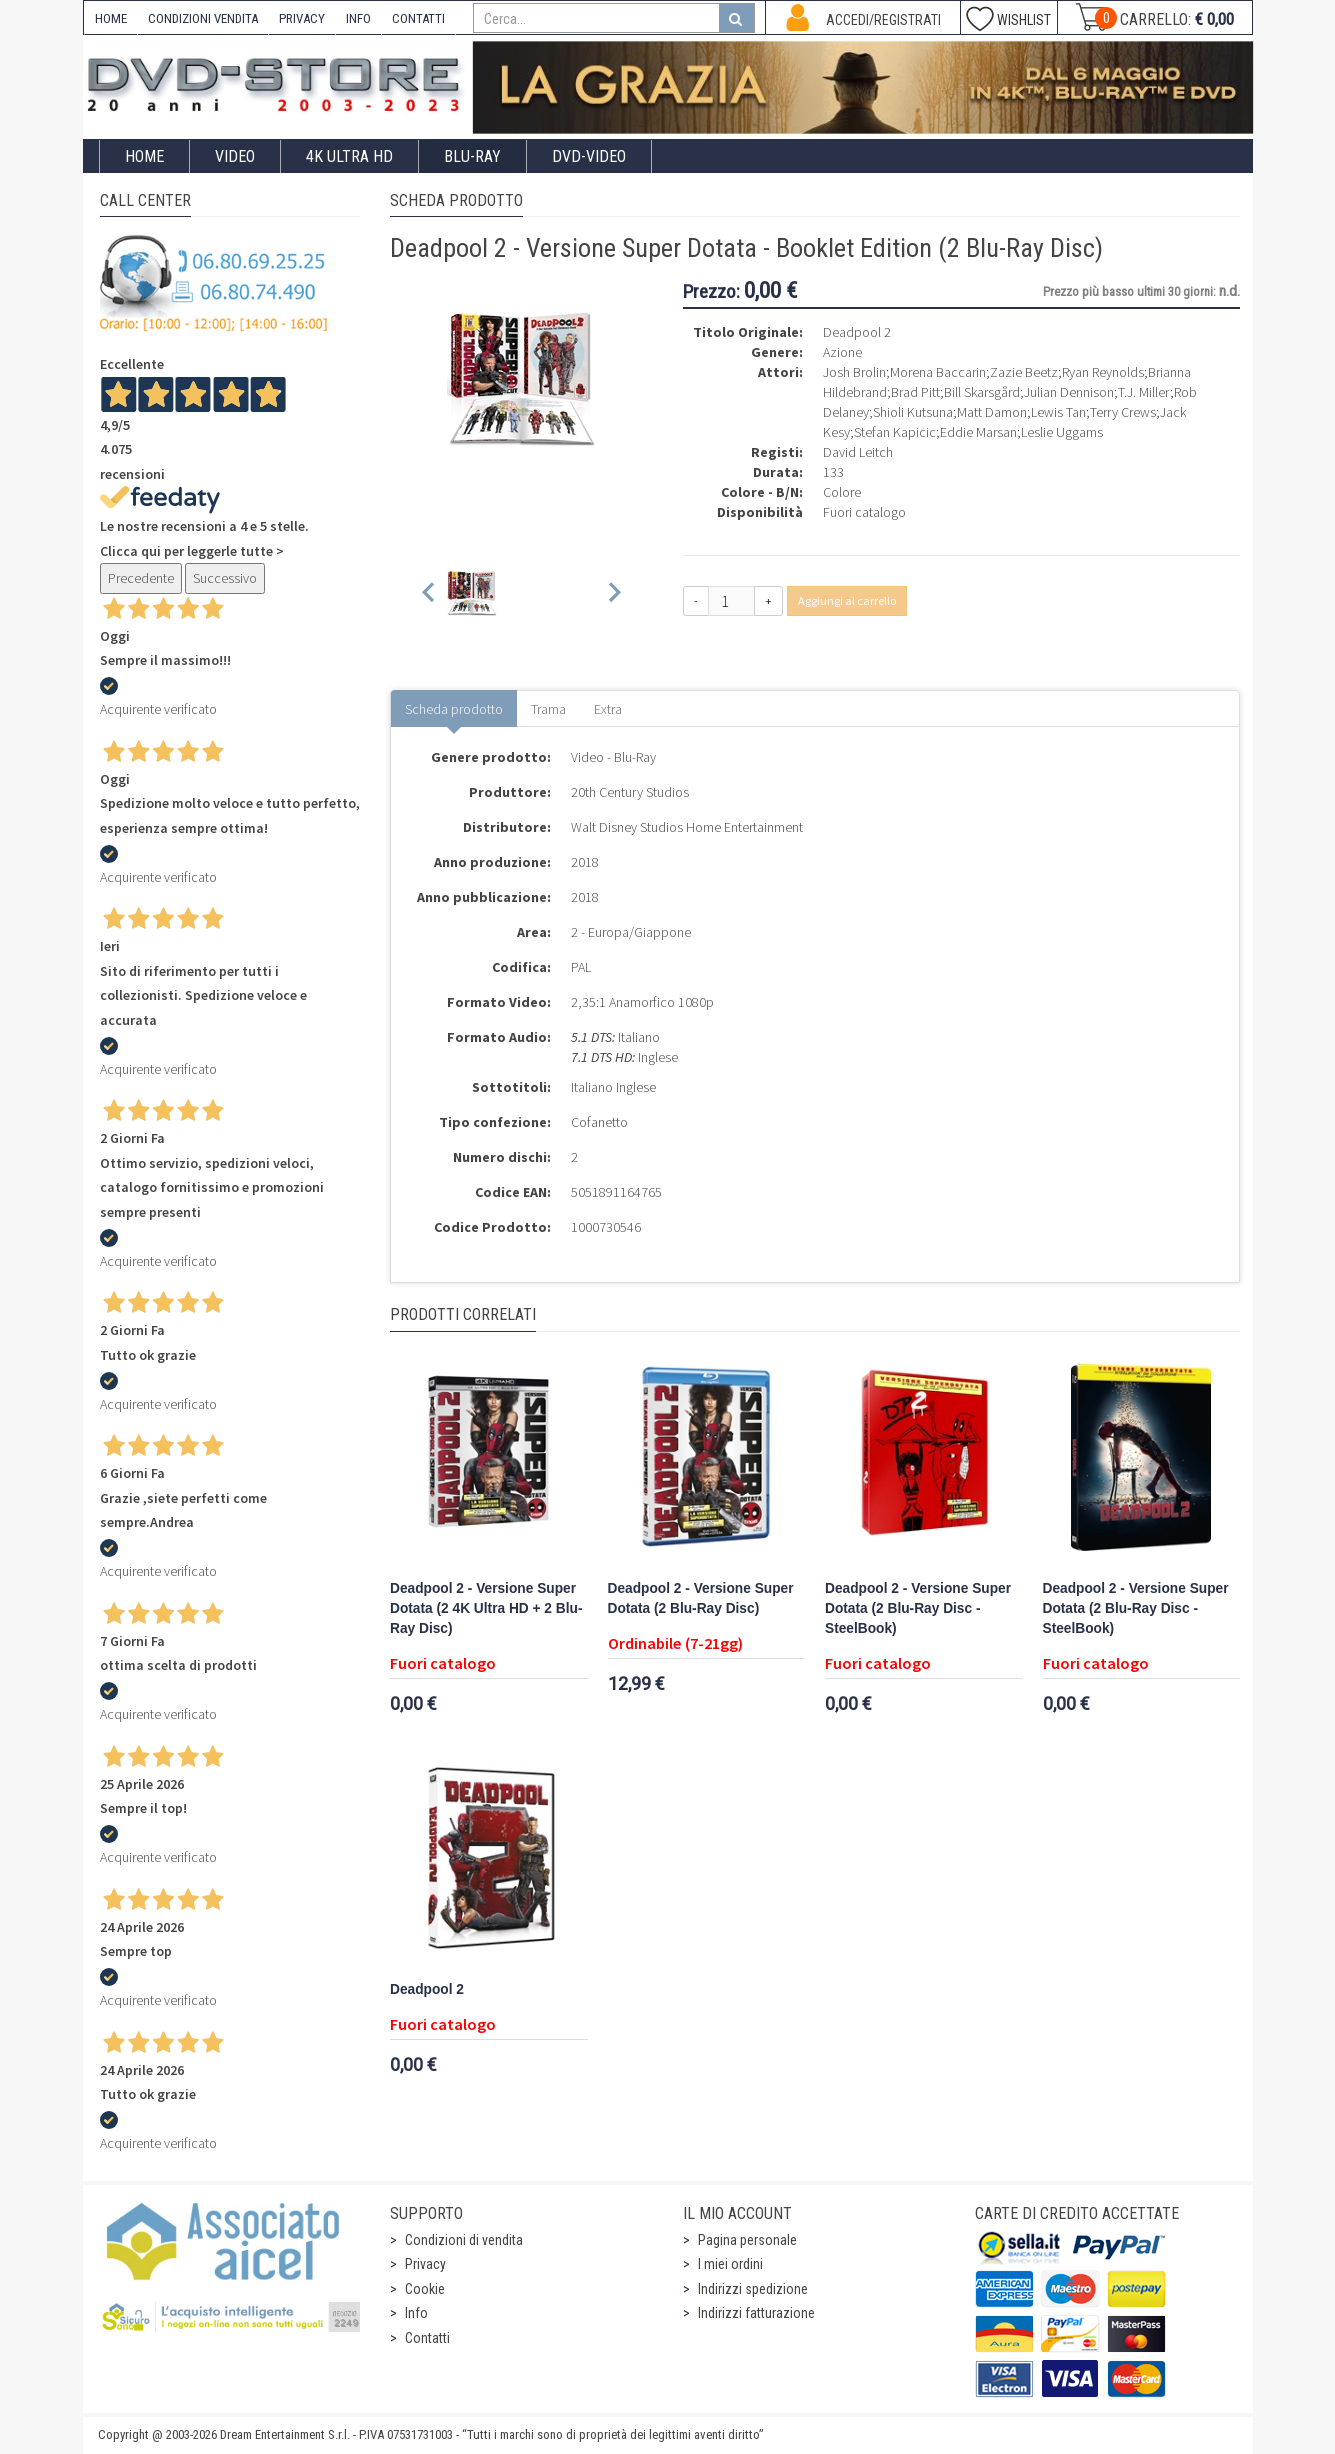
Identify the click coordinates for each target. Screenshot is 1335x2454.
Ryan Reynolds (1103, 372)
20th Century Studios (630, 792)
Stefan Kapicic (895, 432)
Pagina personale (747, 2240)
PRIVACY (302, 18)
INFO (358, 18)
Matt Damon (992, 412)
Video (235, 156)
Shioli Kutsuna (913, 412)
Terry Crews (1123, 412)
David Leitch (858, 452)
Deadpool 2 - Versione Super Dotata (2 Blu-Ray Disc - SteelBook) (918, 1608)
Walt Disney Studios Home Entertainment (687, 827)
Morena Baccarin (938, 372)
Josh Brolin (854, 372)
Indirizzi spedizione (753, 2289)
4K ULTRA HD (349, 156)
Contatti (427, 2338)
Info (416, 2313)
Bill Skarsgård (982, 392)
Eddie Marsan (978, 432)
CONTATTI (418, 18)
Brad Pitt (915, 392)
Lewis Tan (1058, 412)
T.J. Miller (1144, 392)
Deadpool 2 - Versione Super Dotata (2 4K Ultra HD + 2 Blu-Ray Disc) (486, 1608)
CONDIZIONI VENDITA (203, 18)
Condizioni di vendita (464, 2240)
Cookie (425, 2289)
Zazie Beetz (1024, 372)
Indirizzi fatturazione (756, 2313)
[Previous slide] (429, 595)
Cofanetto (599, 1122)
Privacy (425, 2264)
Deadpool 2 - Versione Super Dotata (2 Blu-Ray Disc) (701, 1598)
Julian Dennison (1069, 392)
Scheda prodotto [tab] (454, 709)
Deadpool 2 (427, 1989)
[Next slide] (613, 595)
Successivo (225, 578)
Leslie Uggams (1062, 432)
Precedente (141, 578)
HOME (111, 18)
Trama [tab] (548, 709)
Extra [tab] (608, 709)
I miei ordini (730, 2264)
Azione (842, 352)
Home (144, 156)
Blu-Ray (472, 156)
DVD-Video (589, 156)
